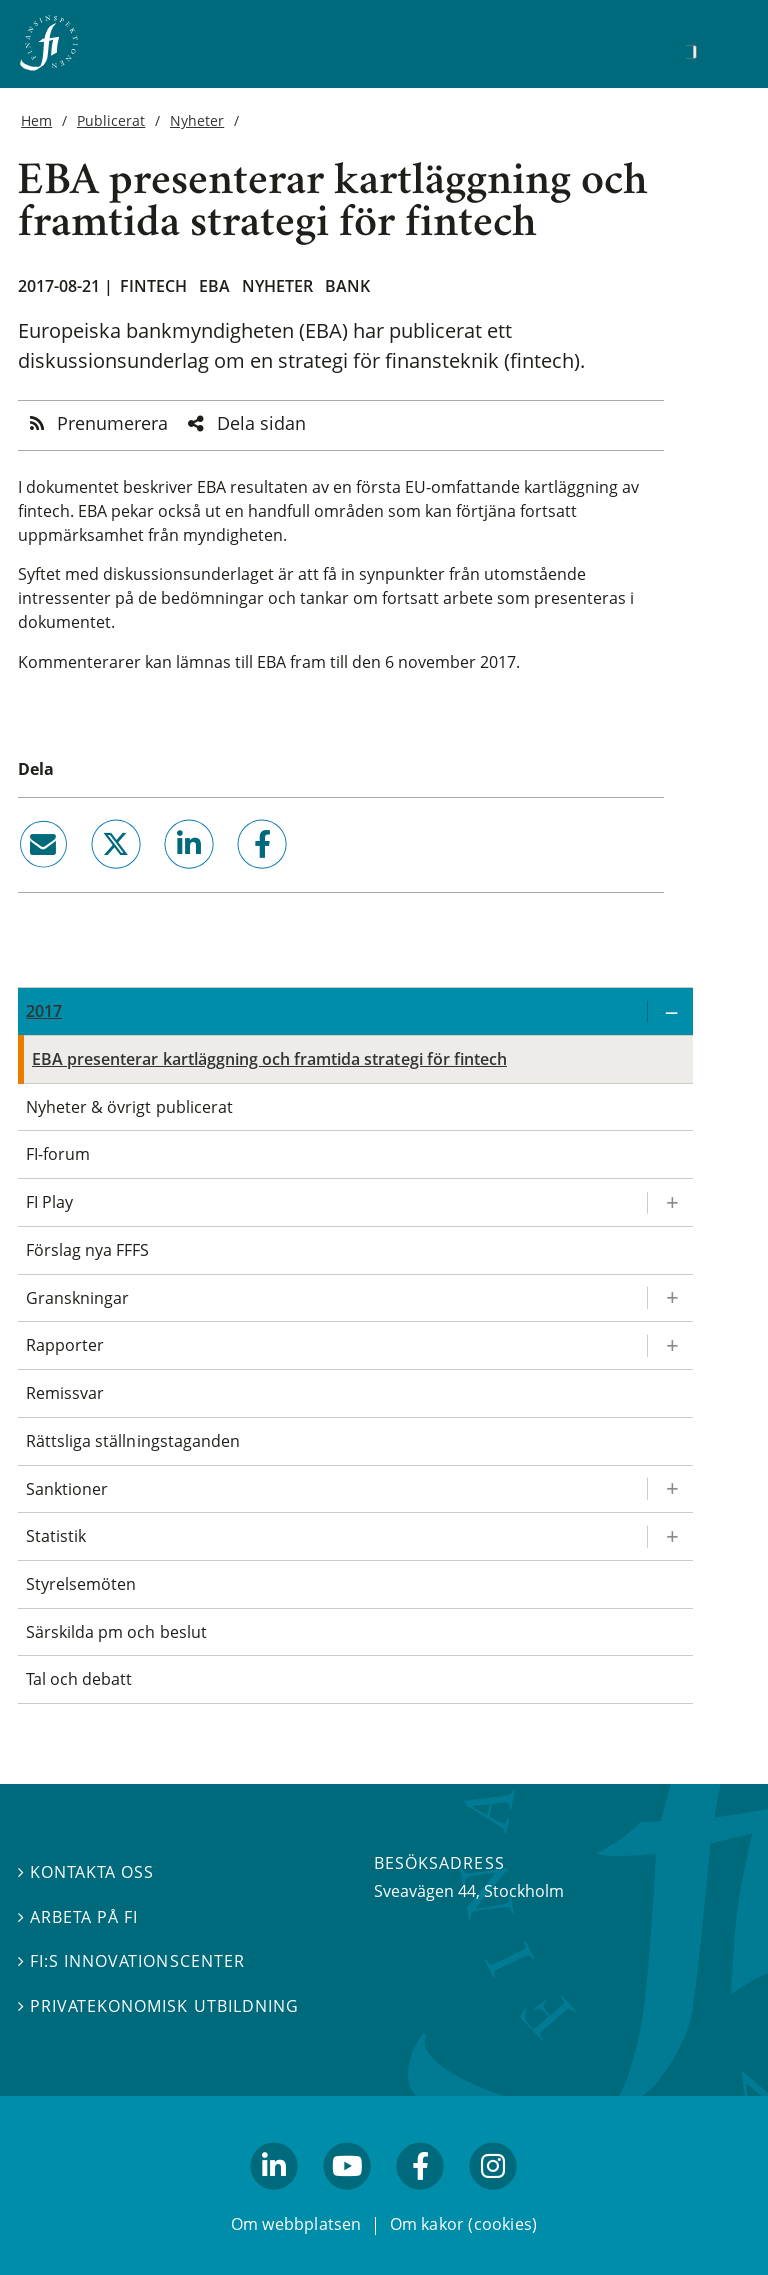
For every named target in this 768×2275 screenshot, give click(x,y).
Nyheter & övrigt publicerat (129, 1107)
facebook (240, 877)
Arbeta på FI (78, 1917)
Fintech (153, 286)
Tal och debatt (79, 1679)
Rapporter (65, 1345)
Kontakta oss (86, 1872)
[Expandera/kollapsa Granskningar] (670, 1298)
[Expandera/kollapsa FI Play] (670, 1202)
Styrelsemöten (81, 1584)
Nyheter (197, 120)
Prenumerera (112, 423)
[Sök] (691, 52)
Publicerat (111, 120)
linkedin (162, 877)
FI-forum (58, 1154)
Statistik (56, 1536)
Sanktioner (67, 1489)
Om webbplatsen (296, 2224)
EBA (214, 286)
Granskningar (77, 1298)
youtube (347, 2199)
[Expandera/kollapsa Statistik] (670, 1536)
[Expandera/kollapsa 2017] (670, 1011)
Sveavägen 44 (425, 1891)
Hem (36, 120)
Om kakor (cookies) (463, 2224)
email (25, 877)
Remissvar (65, 1393)
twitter (87, 877)
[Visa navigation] (722, 49)
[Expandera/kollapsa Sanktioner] (670, 1489)
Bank (347, 286)
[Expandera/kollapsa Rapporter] (670, 1345)
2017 (44, 1011)
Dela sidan (261, 423)
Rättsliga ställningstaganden (133, 1441)
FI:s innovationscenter (131, 1961)
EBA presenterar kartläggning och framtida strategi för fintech (269, 1059)
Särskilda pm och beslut (116, 1632)
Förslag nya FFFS (88, 1250)
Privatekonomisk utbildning (158, 2006)
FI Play (49, 1202)
